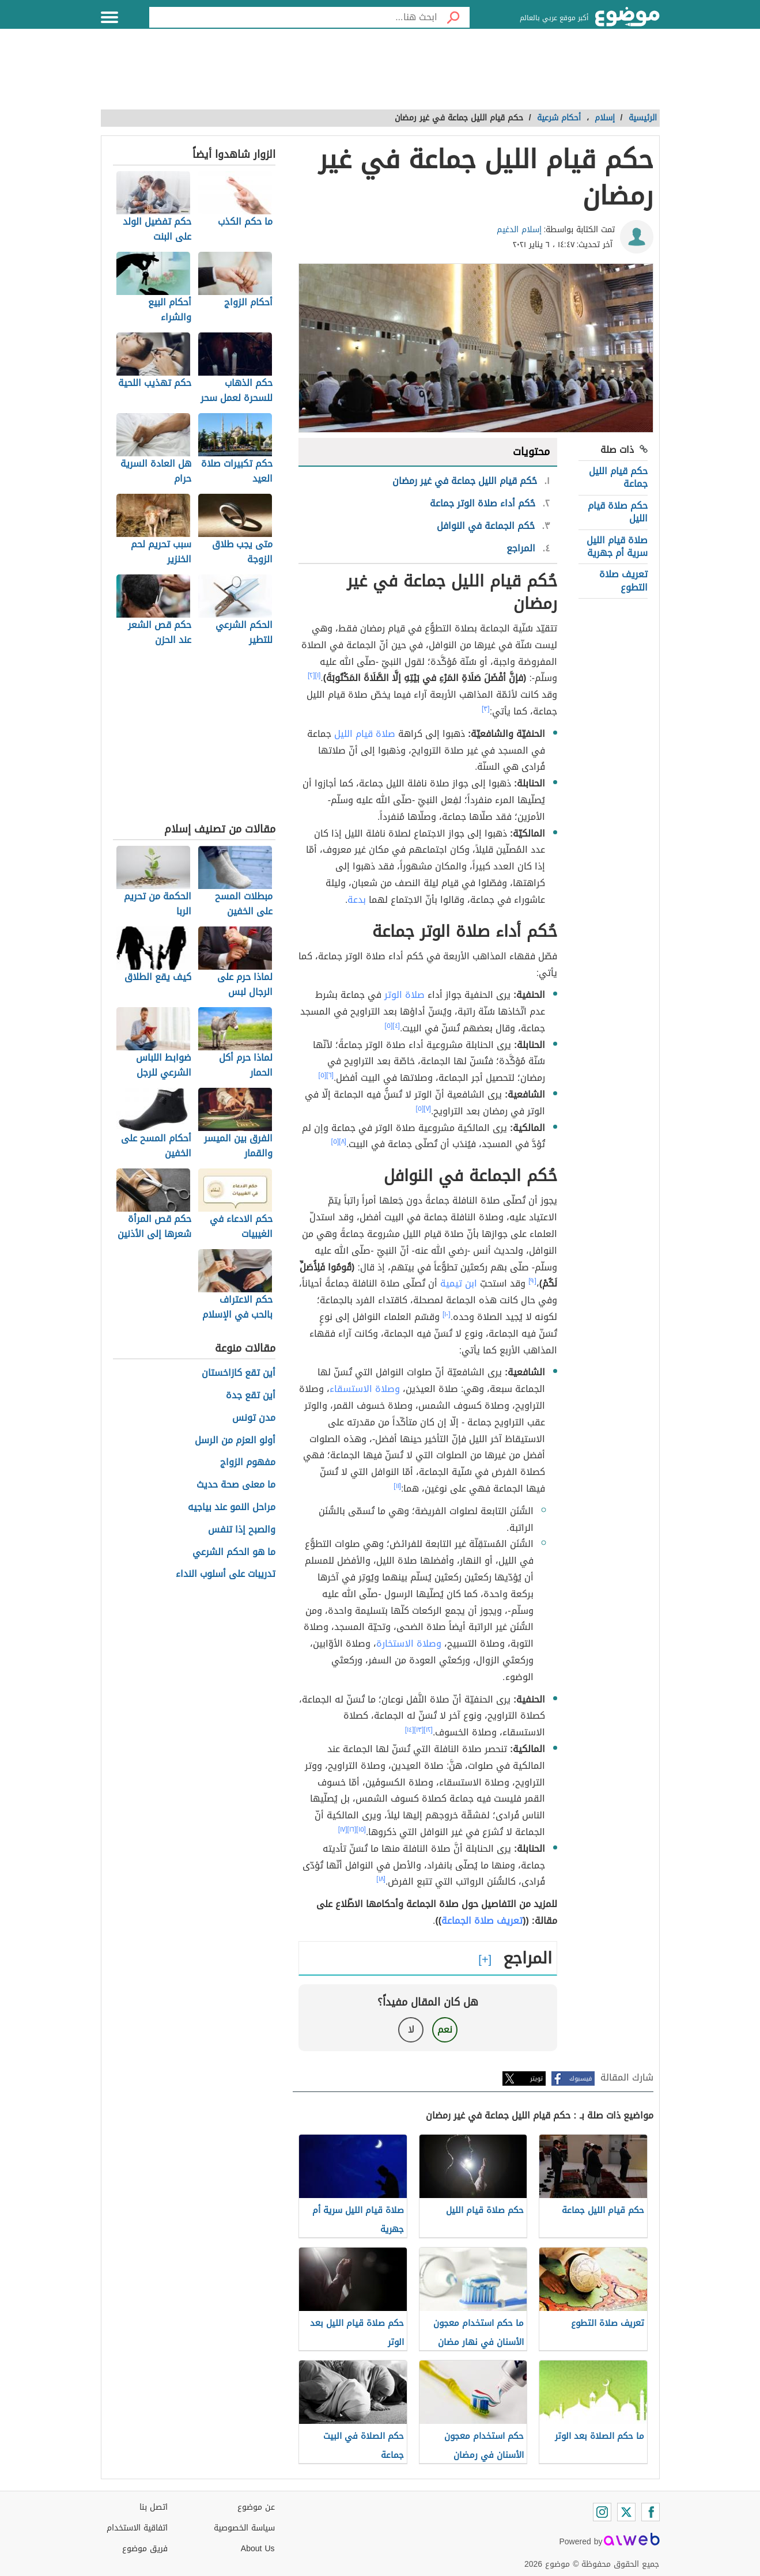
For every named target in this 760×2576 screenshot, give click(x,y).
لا (411, 2029)
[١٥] (361, 1829)
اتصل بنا (153, 2507)
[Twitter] (626, 2512)
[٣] (486, 708)
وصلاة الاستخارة (408, 1643)
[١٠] (447, 1314)
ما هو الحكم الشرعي (233, 1552)
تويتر (536, 2078)
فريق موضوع (145, 2548)
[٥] (389, 1025)
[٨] (342, 1141)
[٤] (396, 1025)
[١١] (397, 1486)
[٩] (532, 1280)
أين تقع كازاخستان (238, 1373)
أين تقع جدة (250, 1395)
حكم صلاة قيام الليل (618, 512)
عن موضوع (256, 2507)
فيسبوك (580, 2078)
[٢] (311, 675)
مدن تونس (253, 1418)
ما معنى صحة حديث (235, 1485)
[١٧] (342, 1829)
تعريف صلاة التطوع (623, 580)
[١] (318, 675)
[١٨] (380, 1879)
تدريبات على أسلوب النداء (225, 1574)
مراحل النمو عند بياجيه (231, 1507)
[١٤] (409, 1729)
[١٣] (419, 1729)
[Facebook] (650, 2512)
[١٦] (352, 1829)
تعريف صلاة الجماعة (482, 1921)
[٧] (427, 1108)
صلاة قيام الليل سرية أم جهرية (617, 546)
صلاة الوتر (404, 995)
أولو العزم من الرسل (235, 1440)
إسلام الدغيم (519, 229)
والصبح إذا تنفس (241, 1530)
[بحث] (453, 17)
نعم (444, 2029)
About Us (258, 2548)
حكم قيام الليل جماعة (618, 477)
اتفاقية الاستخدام (137, 2528)
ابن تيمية (458, 1283)
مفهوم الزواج (247, 1462)
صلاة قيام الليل (364, 734)
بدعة (356, 900)
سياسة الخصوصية (244, 2528)
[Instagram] (602, 2512)
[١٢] (428, 1729)
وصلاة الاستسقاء (365, 1389)
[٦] (330, 1075)
